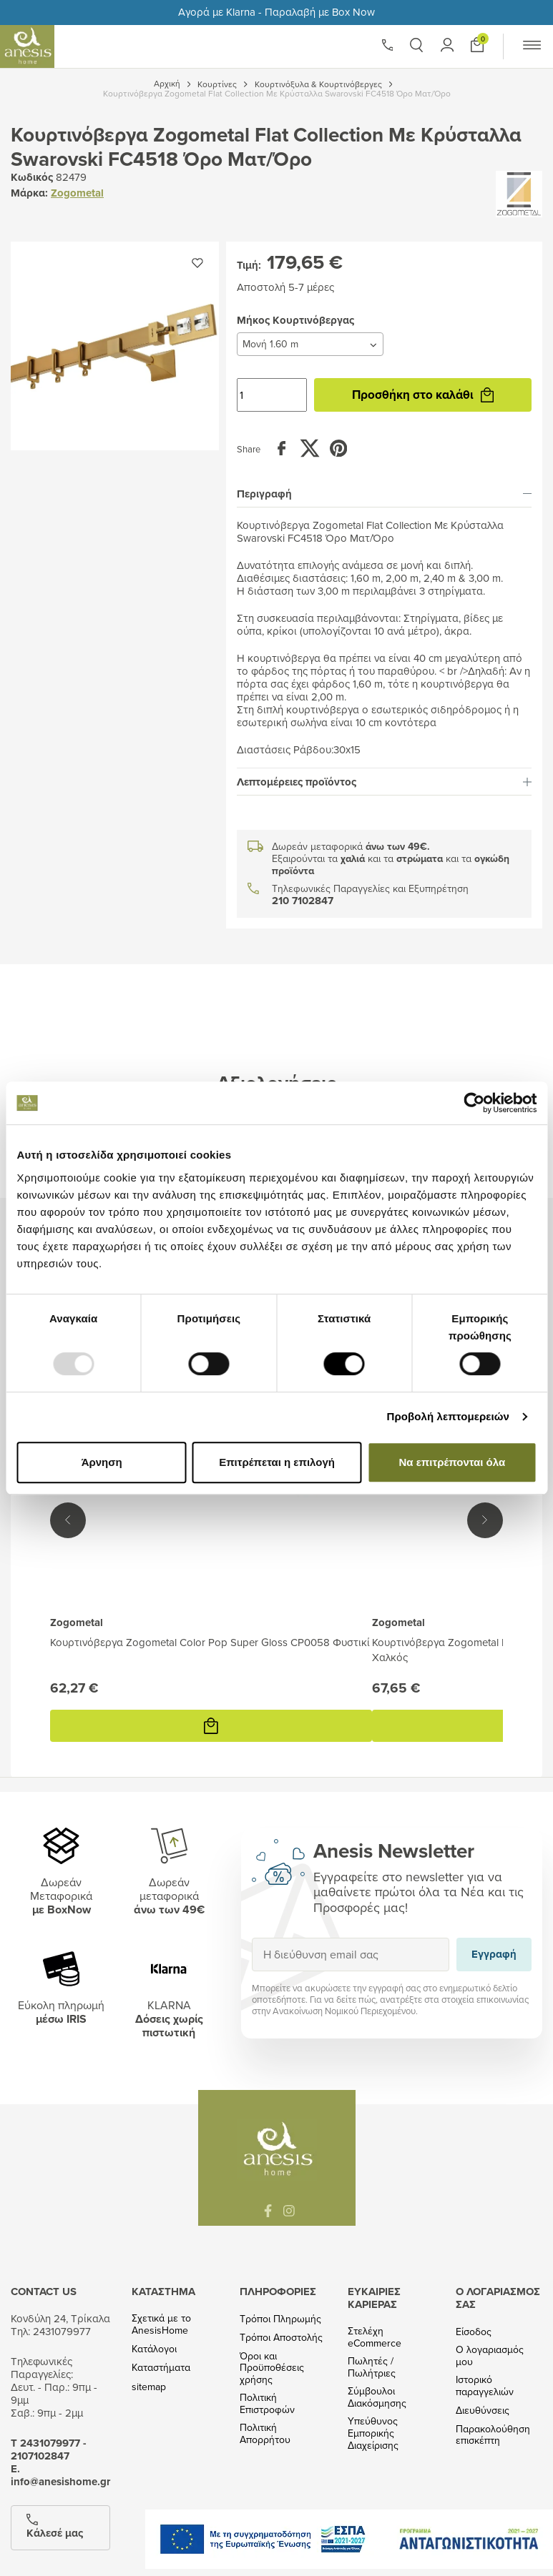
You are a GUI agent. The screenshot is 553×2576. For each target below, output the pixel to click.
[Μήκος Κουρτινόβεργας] (310, 344)
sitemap (149, 2387)
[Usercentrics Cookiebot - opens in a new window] (474, 1103)
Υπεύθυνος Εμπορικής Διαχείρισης (373, 2433)
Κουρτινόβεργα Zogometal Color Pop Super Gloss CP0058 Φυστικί (210, 1642)
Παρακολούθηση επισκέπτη (493, 2435)
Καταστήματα (161, 2368)
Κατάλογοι (154, 2349)
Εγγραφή (251, 1937)
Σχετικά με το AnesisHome (161, 2324)
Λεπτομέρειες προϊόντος (384, 782)
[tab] (384, 493)
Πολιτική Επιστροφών (267, 2404)
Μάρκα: (29, 193)
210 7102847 (302, 901)
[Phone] (387, 45)
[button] (416, 45)
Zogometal (77, 193)
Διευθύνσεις (482, 2410)
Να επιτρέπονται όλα (451, 1462)
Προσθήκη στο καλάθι (423, 394)
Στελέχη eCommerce (374, 2337)
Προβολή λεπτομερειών (447, 1416)
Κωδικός (32, 177)
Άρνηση (101, 1462)
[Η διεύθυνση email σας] (350, 1954)
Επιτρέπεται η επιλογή (277, 1462)
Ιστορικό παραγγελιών (485, 2386)
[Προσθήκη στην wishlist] (197, 263)
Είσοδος (473, 2332)
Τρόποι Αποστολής (281, 2338)
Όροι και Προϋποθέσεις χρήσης (272, 2368)
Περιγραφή (384, 493)
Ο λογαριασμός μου (490, 2356)
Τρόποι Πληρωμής (280, 2319)
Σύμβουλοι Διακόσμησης (377, 2397)
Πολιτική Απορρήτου (265, 2434)
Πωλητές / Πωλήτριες (372, 2367)
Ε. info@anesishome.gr (60, 2475)
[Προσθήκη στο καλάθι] (477, 44)
